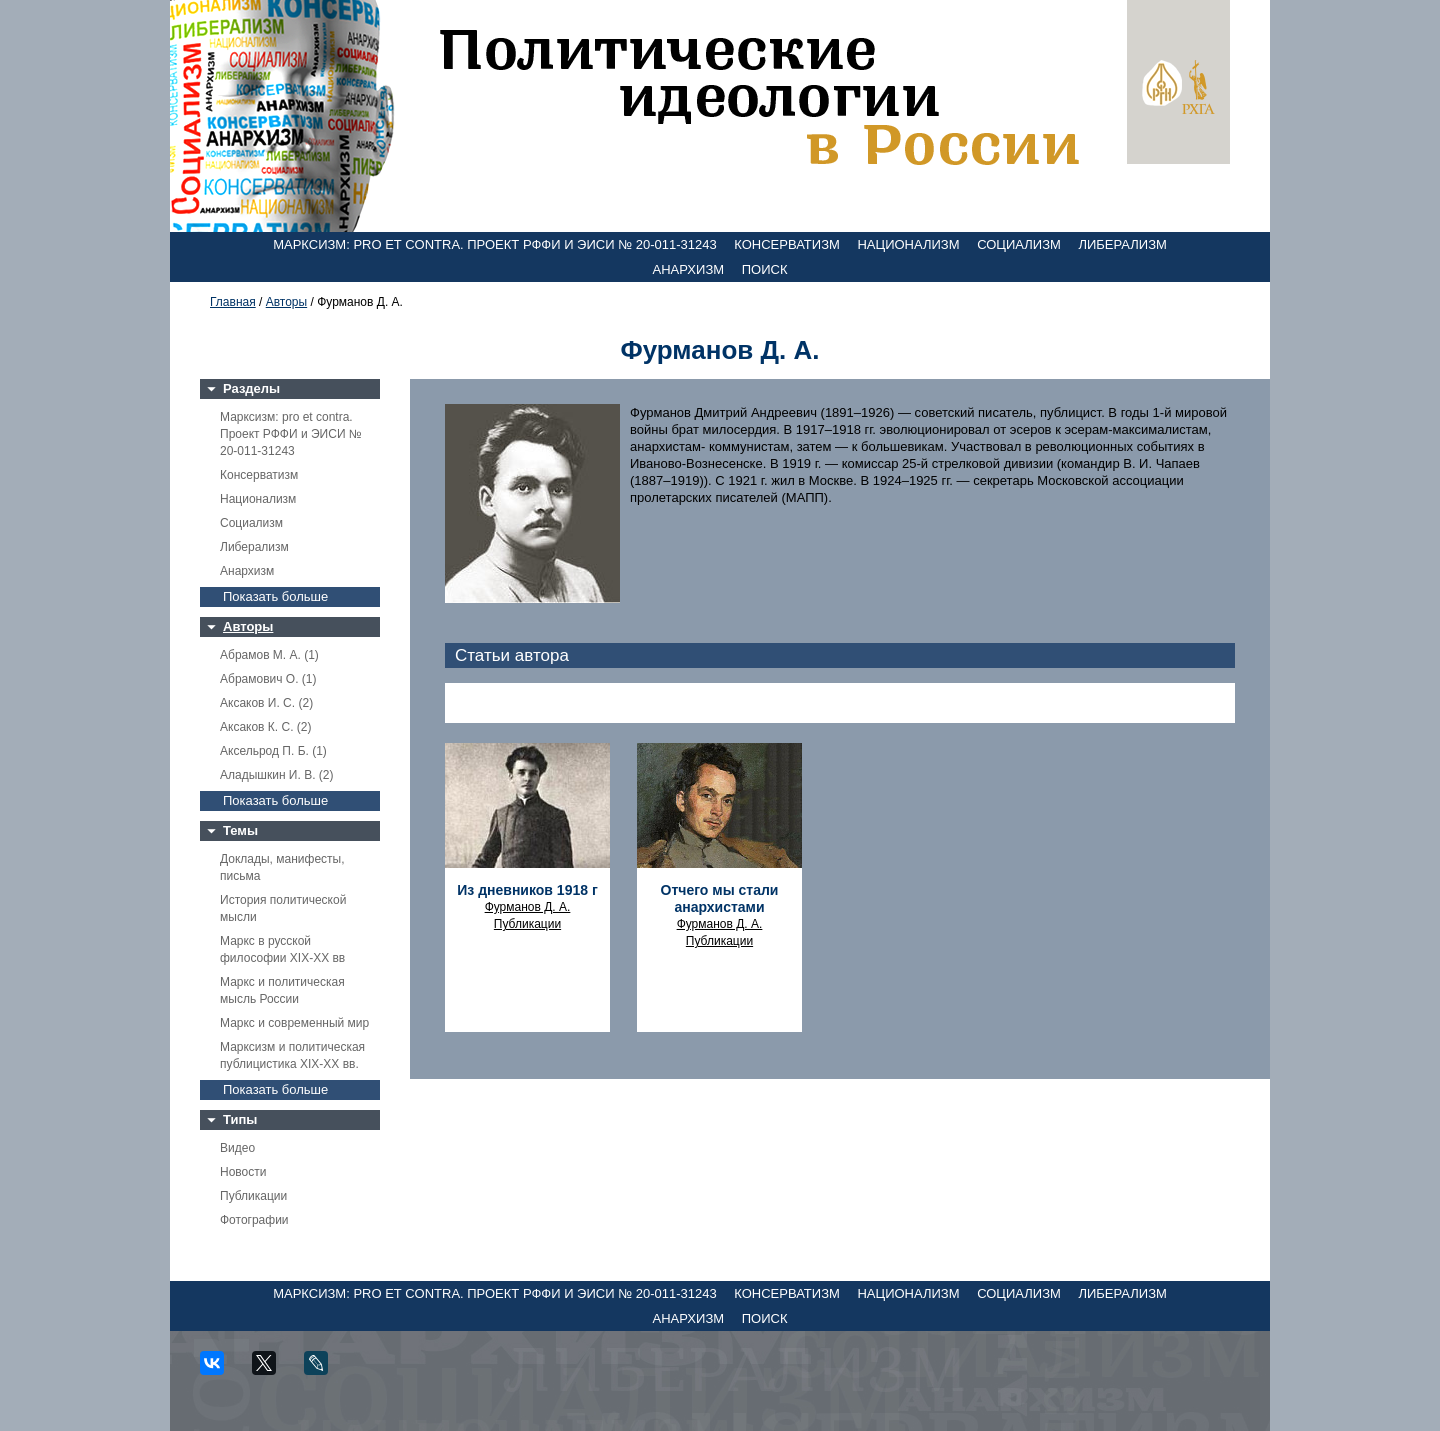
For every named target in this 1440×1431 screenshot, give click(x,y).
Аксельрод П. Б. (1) (273, 751)
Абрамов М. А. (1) (269, 655)
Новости (243, 1172)
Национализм (908, 244)
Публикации (253, 1196)
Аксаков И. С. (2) (266, 703)
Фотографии (254, 1220)
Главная (233, 302)
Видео (237, 1148)
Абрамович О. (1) (268, 679)
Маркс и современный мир (294, 1023)
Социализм (1019, 244)
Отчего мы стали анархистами (720, 898)
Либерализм (1122, 244)
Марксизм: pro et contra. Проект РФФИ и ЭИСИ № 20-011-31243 (495, 244)
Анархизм (689, 269)
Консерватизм (787, 244)
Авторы (286, 302)
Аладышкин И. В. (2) (276, 775)
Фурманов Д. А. (528, 907)
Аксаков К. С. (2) (266, 727)
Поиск (765, 269)
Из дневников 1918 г (527, 890)
